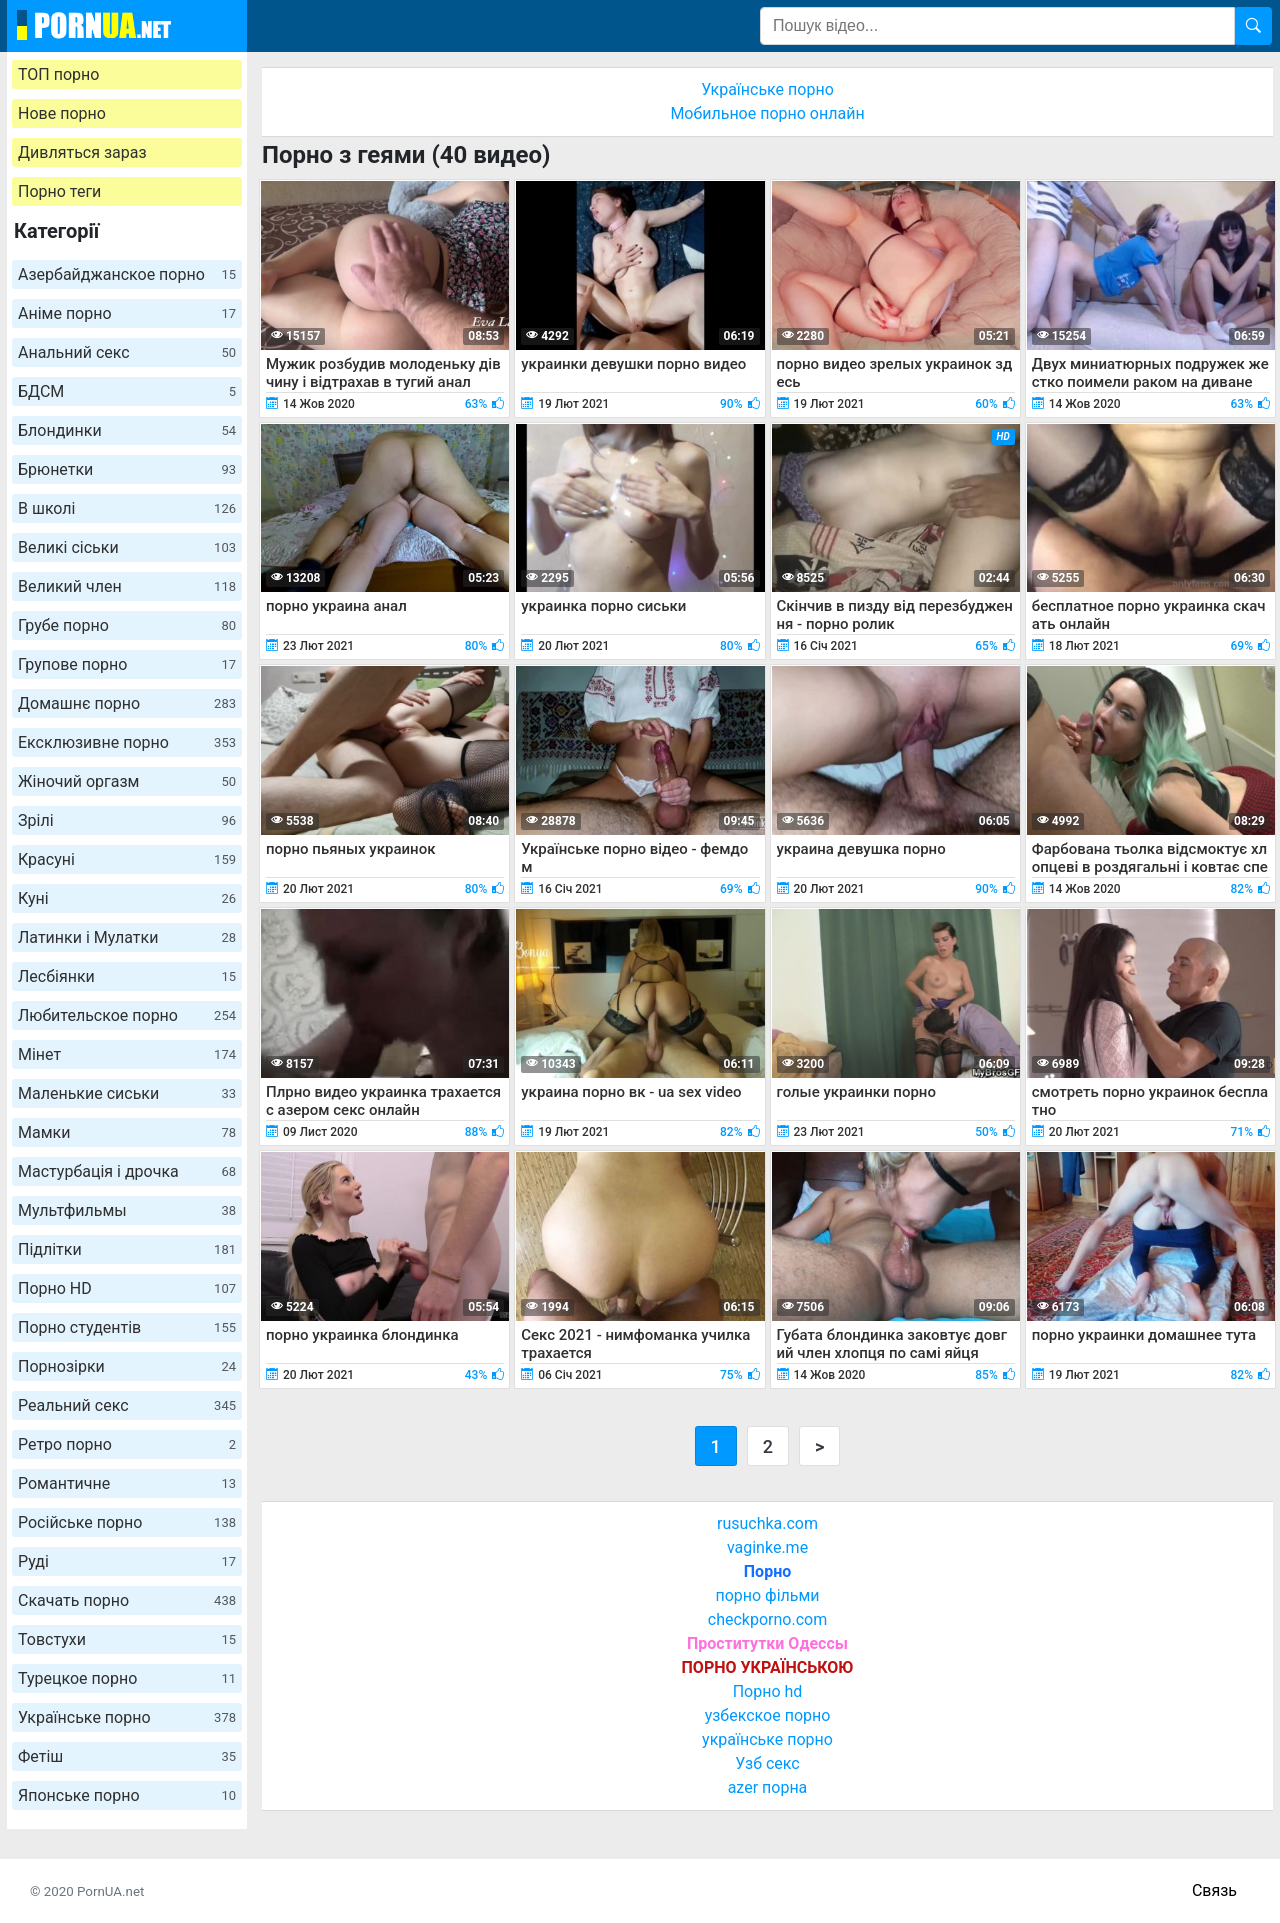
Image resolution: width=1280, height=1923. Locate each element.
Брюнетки (127, 469)
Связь (1214, 1890)
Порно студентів (127, 1327)
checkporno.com (767, 1619)
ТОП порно (58, 74)
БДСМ (127, 391)
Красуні (127, 859)
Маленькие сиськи (127, 1093)
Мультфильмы (127, 1210)
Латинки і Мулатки (127, 937)
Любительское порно (127, 1015)
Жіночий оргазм (127, 781)
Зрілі (127, 820)
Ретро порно (127, 1444)
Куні (127, 898)
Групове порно (127, 664)
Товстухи (127, 1639)
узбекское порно (768, 1715)
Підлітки (127, 1249)
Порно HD (127, 1288)
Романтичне (127, 1483)
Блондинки (127, 430)
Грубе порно (127, 625)
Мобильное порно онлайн (767, 113)
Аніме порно (127, 313)
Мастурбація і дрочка (127, 1171)
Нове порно (62, 113)
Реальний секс (127, 1405)
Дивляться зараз (82, 152)
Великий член (127, 586)
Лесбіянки (127, 976)
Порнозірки (127, 1366)
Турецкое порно (127, 1678)
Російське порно (127, 1522)
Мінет (127, 1054)
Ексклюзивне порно (127, 742)
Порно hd (768, 1691)
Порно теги (59, 191)
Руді (127, 1561)
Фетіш (127, 1756)
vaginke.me (767, 1547)
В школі (127, 508)
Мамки (127, 1132)
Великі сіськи (127, 547)
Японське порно (127, 1795)
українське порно (767, 1739)
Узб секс (767, 1763)
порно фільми (767, 1595)
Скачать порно (127, 1600)
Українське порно (127, 1717)
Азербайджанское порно (127, 274)
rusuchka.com (767, 1523)
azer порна (768, 1787)
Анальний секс (127, 352)
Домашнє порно (127, 703)
